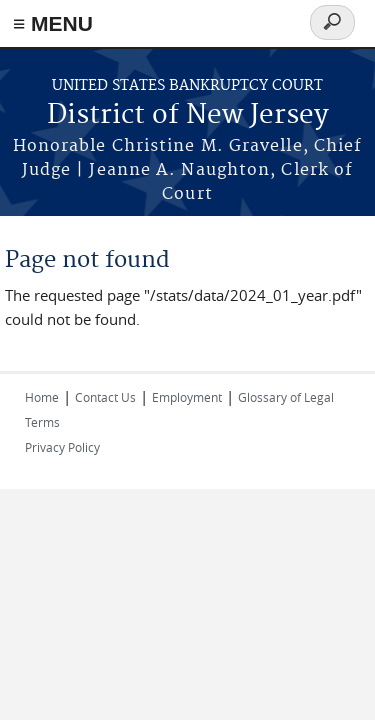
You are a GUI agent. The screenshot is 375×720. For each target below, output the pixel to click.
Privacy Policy (62, 447)
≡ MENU (53, 23)
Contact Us (105, 397)
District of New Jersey (188, 115)
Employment (187, 397)
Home (42, 397)
